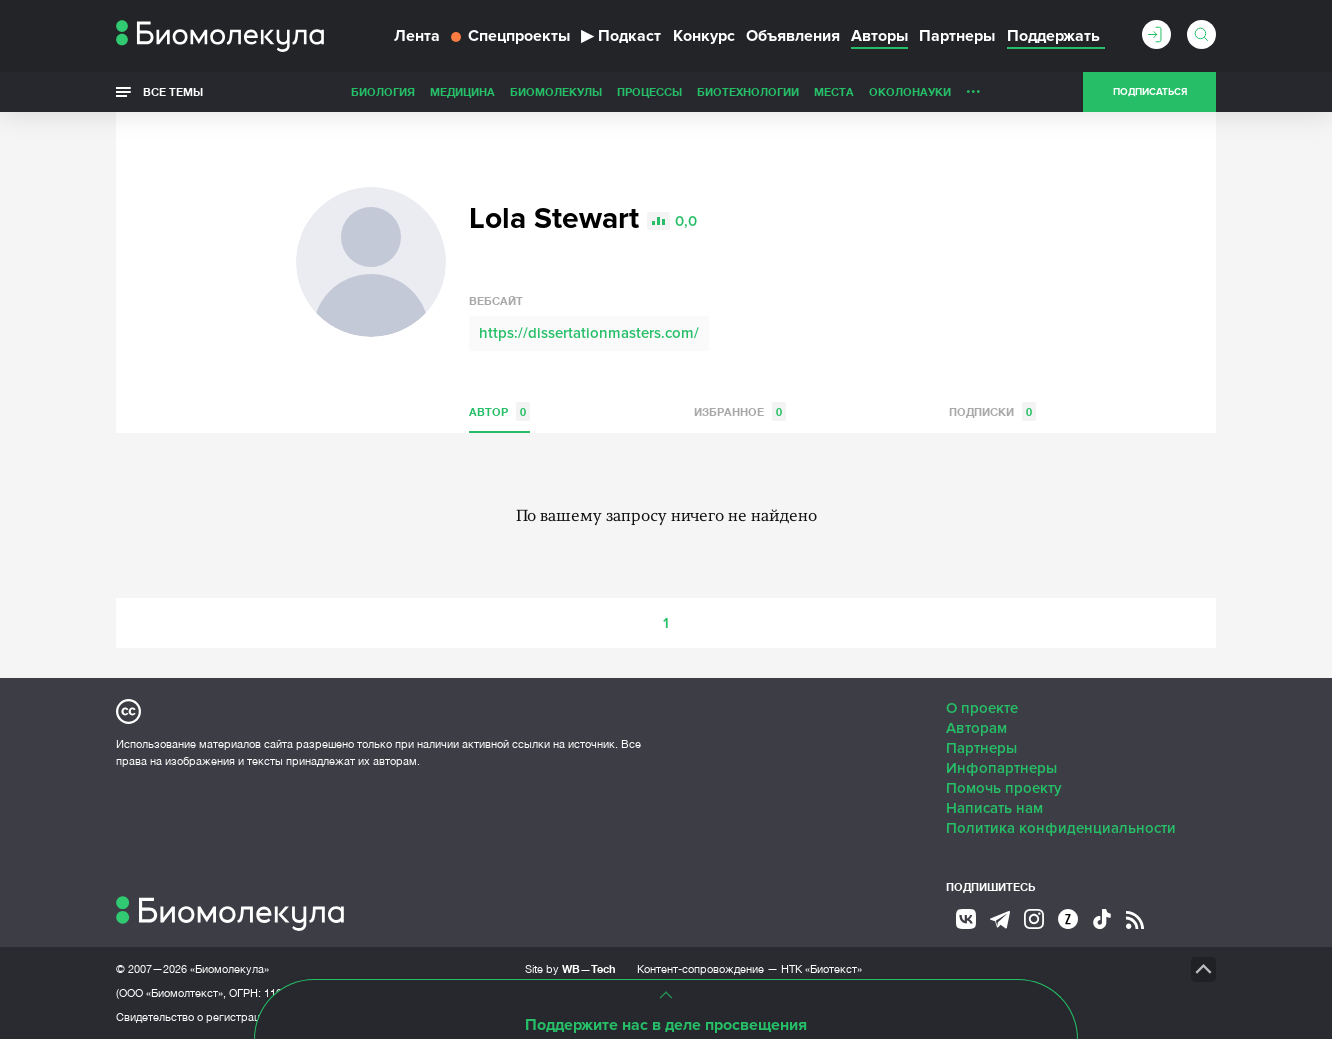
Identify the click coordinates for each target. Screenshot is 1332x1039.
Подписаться (1150, 92)
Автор (499, 411)
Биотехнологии (748, 91)
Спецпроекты (510, 36)
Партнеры (957, 36)
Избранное (740, 411)
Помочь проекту (1004, 788)
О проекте (982, 708)
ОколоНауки (910, 91)
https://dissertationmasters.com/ (589, 333)
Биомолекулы (556, 91)
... (973, 87)
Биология (383, 91)
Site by (570, 968)
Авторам (976, 728)
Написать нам (994, 808)
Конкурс (704, 36)
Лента (417, 36)
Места (834, 91)
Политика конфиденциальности (1061, 828)
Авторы (879, 36)
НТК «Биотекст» (821, 969)
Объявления (793, 36)
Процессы (649, 91)
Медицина (462, 91)
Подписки (992, 411)
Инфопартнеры (1001, 768)
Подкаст (621, 36)
